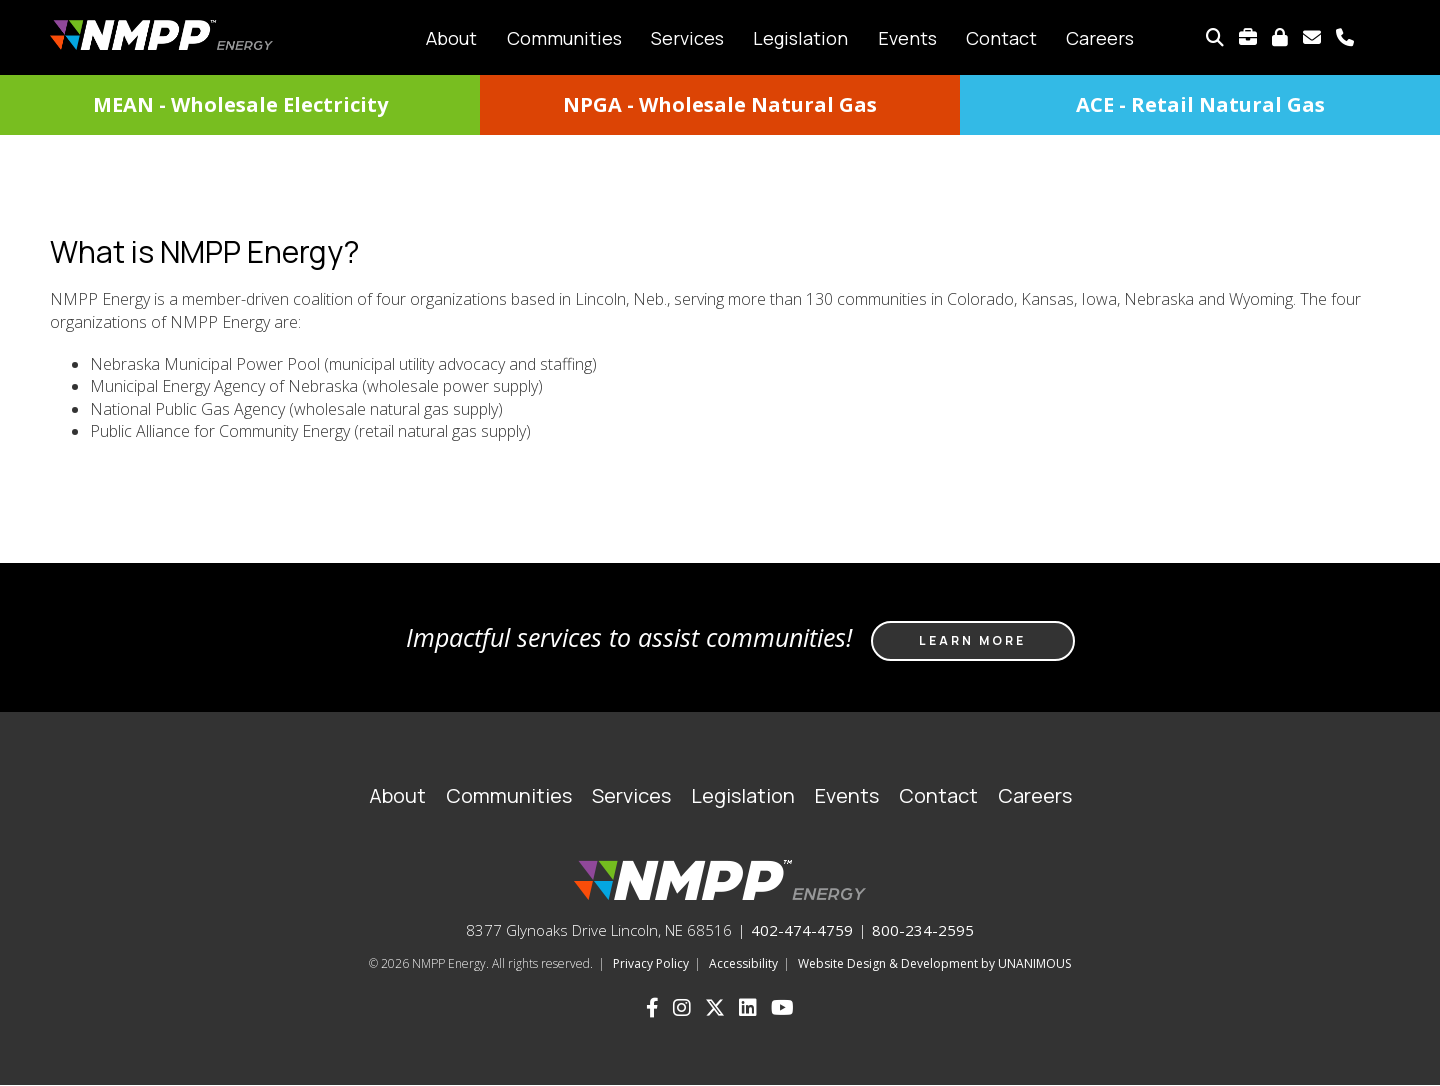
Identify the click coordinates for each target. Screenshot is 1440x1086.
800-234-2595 (923, 930)
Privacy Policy (651, 963)
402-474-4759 (802, 930)
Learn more (972, 640)
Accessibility (743, 963)
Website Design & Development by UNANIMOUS (934, 963)
